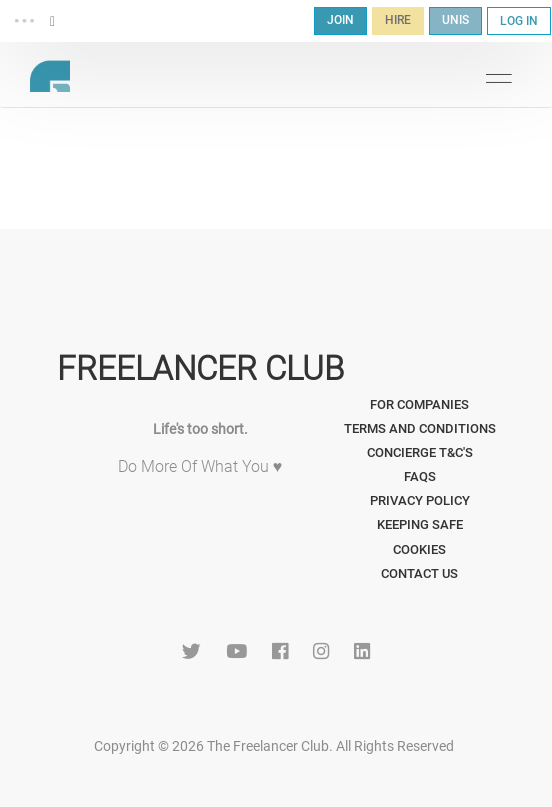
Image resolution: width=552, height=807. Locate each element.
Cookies (419, 549)
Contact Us (419, 573)
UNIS (455, 20)
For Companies (419, 404)
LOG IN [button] (519, 21)
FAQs (420, 476)
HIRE (398, 20)
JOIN (340, 20)
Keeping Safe (420, 524)
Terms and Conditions (420, 428)
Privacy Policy (420, 500)
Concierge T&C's (420, 452)
